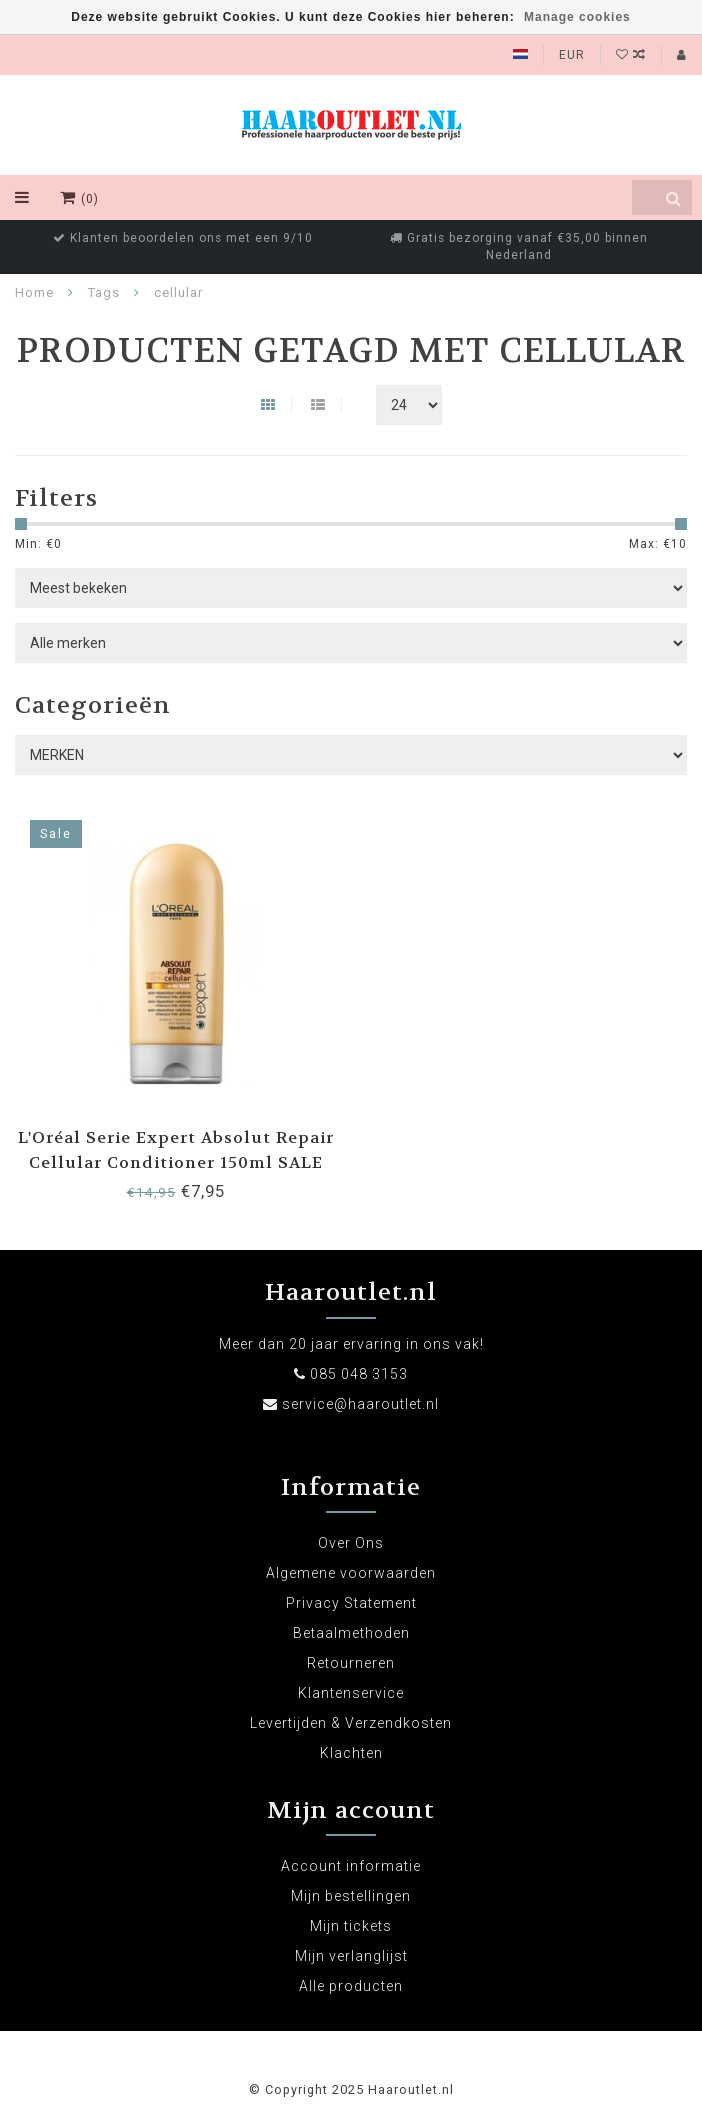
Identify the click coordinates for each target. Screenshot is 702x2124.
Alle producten (351, 1986)
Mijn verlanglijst (351, 1956)
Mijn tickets (351, 1926)
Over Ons (351, 1543)
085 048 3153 (359, 1374)
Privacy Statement (351, 1603)
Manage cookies (577, 17)
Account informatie (351, 1866)
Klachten (351, 1753)
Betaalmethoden (351, 1633)
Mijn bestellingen (351, 1896)
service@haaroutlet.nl (360, 1404)
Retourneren (351, 1663)
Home (34, 292)
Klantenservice (351, 1693)
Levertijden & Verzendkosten (351, 1723)
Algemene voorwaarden (351, 1573)
